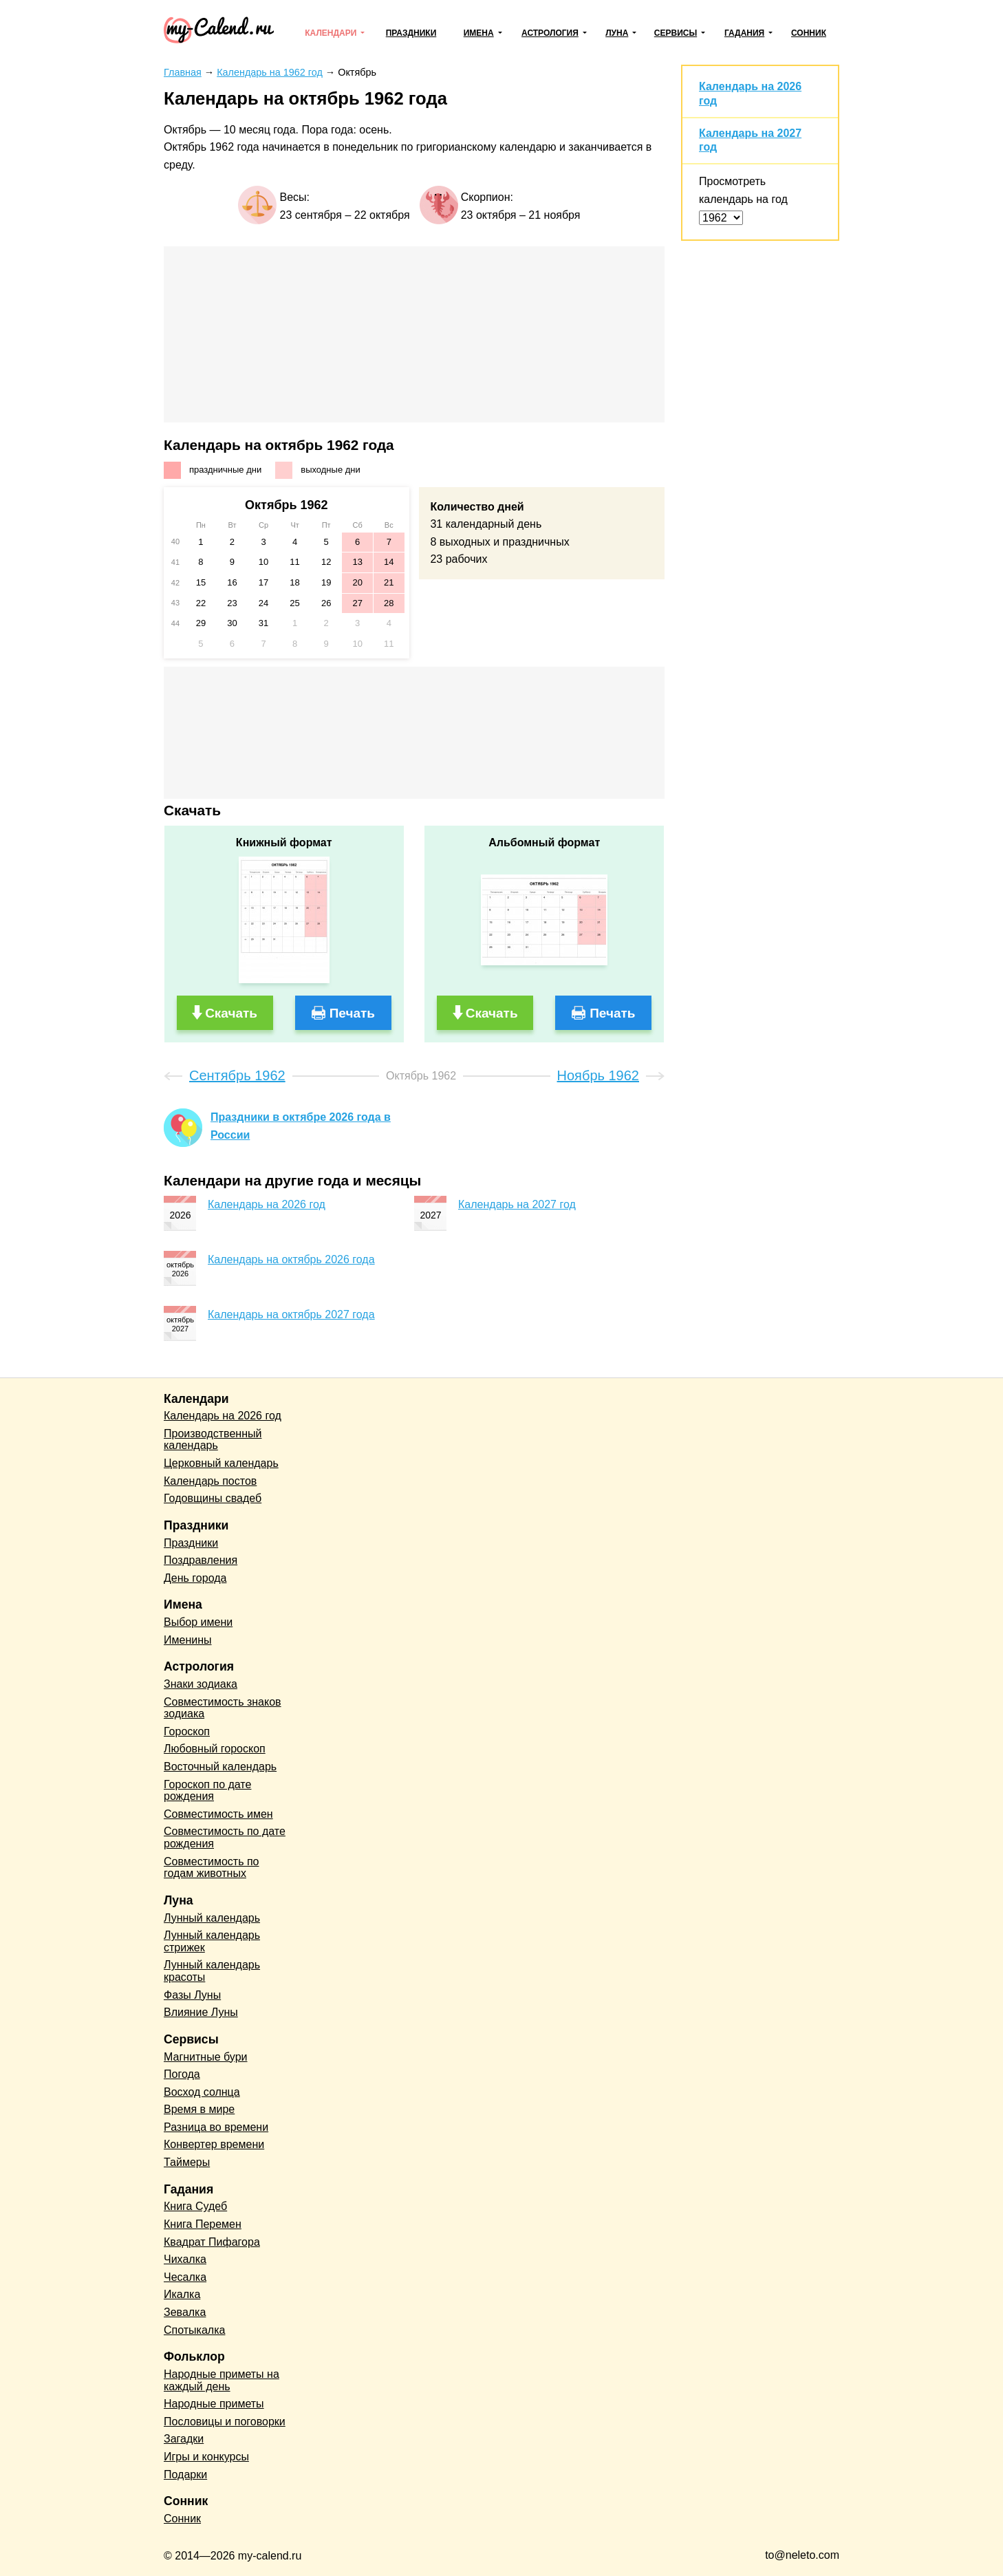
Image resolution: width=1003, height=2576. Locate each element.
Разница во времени (216, 2127)
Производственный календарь (212, 1440)
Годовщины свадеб (212, 1498)
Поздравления (200, 1560)
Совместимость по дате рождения (224, 1837)
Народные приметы (214, 2403)
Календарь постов (210, 1481)
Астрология (550, 33)
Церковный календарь (221, 1463)
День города (195, 1578)
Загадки (184, 2439)
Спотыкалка (194, 2330)
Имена (479, 33)
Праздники (411, 33)
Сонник (808, 33)
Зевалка (185, 2312)
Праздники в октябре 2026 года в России (301, 1126)
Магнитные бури (206, 2057)
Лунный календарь (212, 1918)
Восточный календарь (220, 1766)
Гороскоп (187, 1731)
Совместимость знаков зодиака (222, 1708)
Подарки (185, 2474)
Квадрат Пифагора (212, 2242)
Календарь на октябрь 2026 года (291, 1259)
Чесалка (185, 2277)
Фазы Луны (192, 1995)
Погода (182, 2074)
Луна (616, 33)
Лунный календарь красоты (212, 1971)
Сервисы (675, 33)
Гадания (744, 33)
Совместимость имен (218, 1814)
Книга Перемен (202, 2224)
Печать (352, 1013)
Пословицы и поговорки (224, 2421)
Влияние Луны (201, 2012)
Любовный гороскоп (215, 1748)
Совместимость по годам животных (211, 1868)
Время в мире (199, 2109)
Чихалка (185, 2259)
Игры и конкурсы (206, 2456)
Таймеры (187, 2162)
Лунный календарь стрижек (212, 1941)
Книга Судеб (195, 2206)
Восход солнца (202, 2092)
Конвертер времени (214, 2144)
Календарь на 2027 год (517, 1204)
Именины (188, 1640)
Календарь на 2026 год (266, 1204)
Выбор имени (198, 1622)
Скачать (231, 1013)
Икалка (182, 2294)
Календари (330, 33)
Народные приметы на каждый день (221, 2380)
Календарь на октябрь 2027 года (291, 1314)
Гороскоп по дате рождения (207, 1791)
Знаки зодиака (200, 1684)
